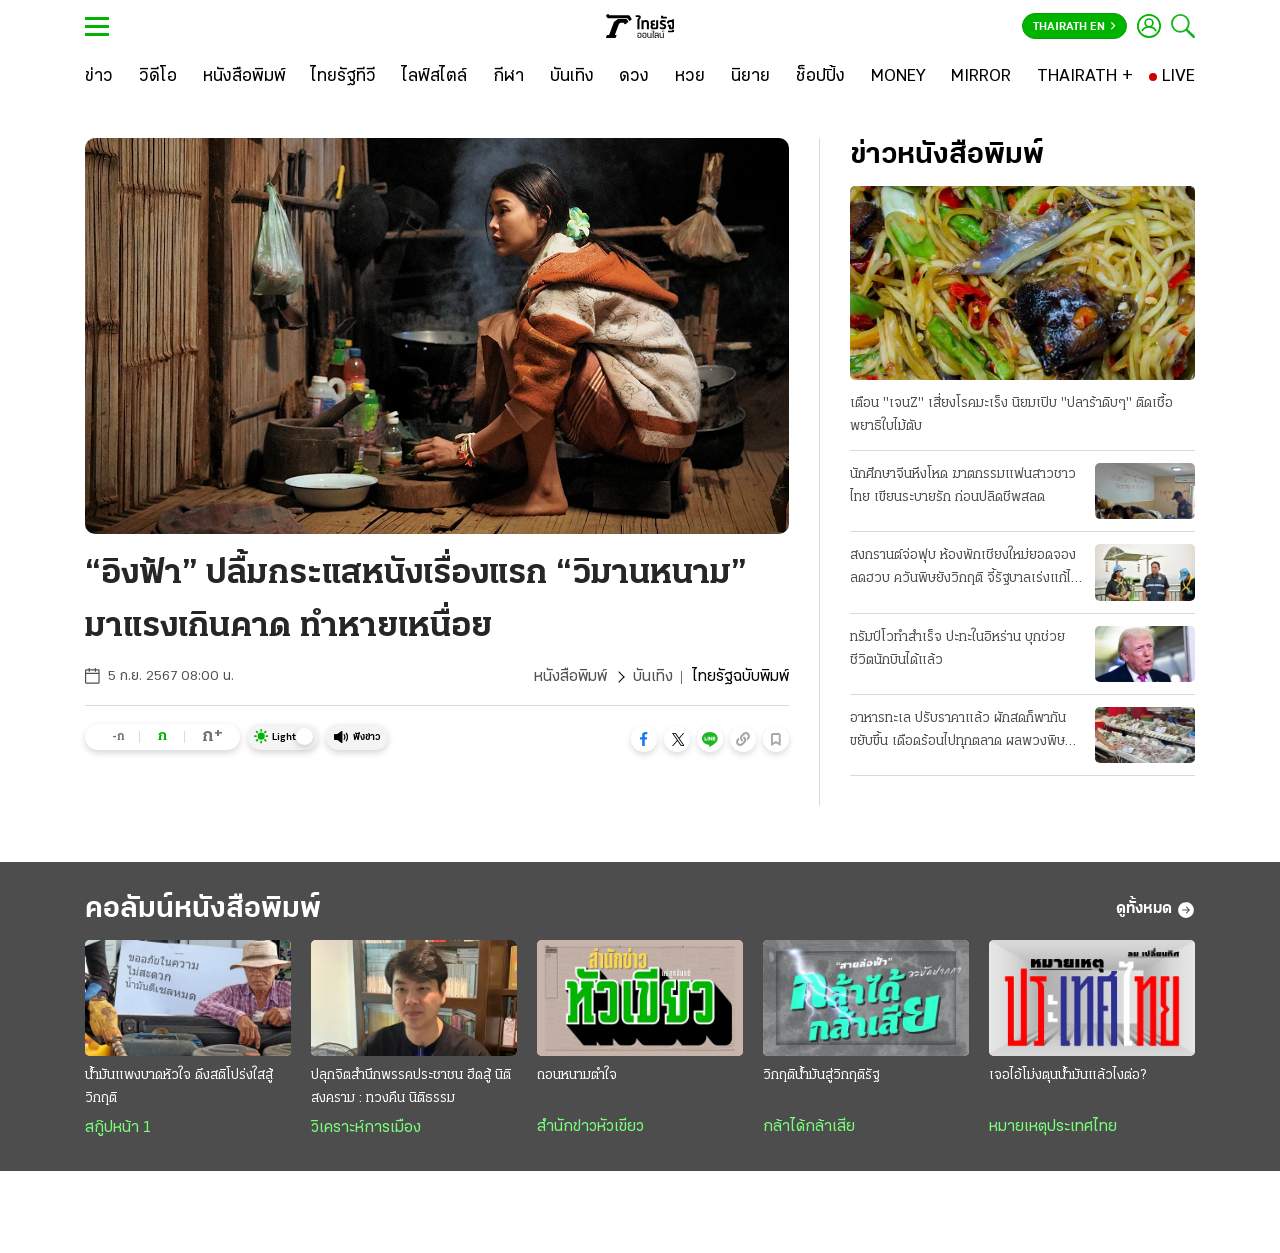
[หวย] (690, 77)
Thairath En (1074, 27)
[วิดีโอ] (158, 77)
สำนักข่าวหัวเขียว (590, 1127)
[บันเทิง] (572, 77)
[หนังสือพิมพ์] (244, 77)
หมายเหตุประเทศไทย (1053, 1127)
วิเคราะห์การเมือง (366, 1128)
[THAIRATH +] (1085, 77)
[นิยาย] (750, 77)
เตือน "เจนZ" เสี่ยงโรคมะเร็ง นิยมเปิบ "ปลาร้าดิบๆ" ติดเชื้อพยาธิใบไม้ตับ (1011, 415)
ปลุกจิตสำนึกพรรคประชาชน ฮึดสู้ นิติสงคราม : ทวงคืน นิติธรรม (411, 1087)
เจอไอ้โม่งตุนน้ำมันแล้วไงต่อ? (1067, 1075)
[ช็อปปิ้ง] (820, 77)
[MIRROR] (981, 77)
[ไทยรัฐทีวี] (343, 77)
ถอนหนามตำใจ (577, 1075)
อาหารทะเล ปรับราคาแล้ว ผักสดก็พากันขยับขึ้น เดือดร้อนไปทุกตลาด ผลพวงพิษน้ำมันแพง (958, 732)
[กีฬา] (508, 77)
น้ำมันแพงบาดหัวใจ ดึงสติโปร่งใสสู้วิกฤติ (179, 1087)
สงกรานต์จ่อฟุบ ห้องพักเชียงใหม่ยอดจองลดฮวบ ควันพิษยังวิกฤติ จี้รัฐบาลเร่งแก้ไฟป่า (965, 569)
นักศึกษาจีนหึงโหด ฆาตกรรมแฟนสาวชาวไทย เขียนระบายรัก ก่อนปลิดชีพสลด (963, 486)
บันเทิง (653, 677)
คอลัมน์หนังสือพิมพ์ (203, 909)
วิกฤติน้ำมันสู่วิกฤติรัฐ (821, 1075)
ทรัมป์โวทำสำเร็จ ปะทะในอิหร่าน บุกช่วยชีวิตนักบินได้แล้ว (957, 649)
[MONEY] (898, 77)
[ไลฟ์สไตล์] (434, 77)
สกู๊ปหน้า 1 (118, 1128)
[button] (644, 739)
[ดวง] (634, 77)
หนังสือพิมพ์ (570, 677)
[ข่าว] (99, 77)
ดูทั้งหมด (1155, 910)
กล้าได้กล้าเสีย (809, 1127)
